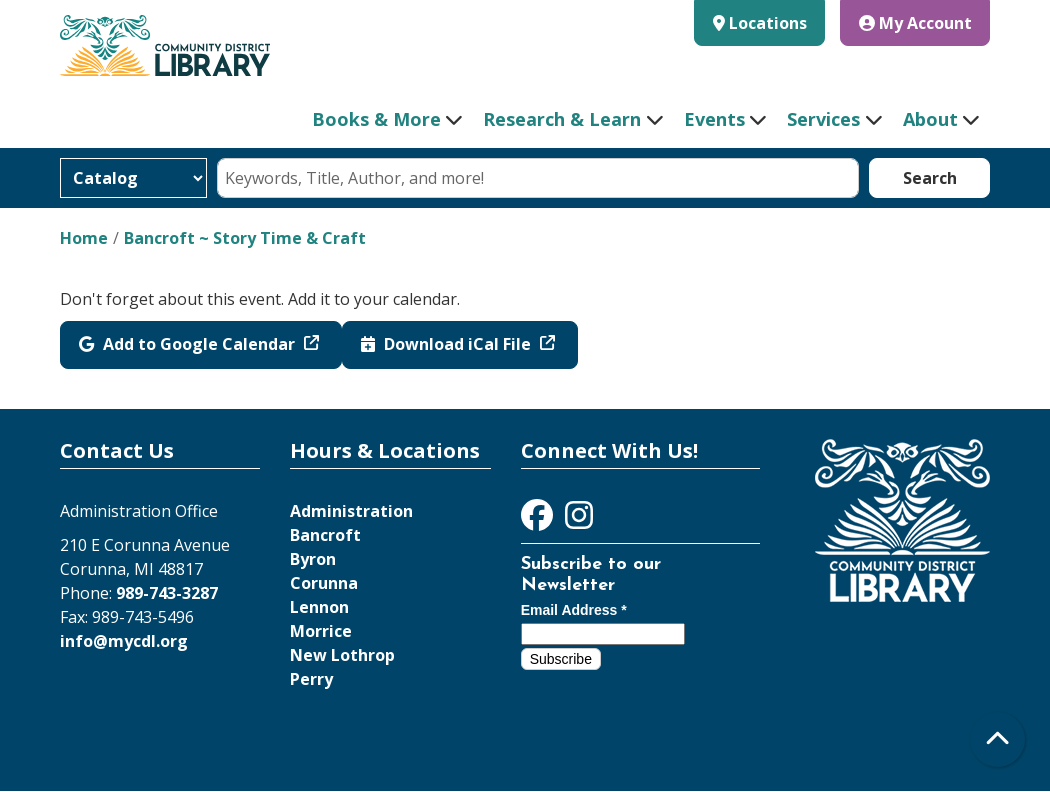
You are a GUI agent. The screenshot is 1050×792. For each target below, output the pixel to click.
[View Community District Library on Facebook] (539, 521)
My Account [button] (915, 23)
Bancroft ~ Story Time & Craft (245, 238)
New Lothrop (342, 655)
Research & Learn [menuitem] (562, 119)
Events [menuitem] (714, 119)
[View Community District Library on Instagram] (579, 521)
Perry (311, 679)
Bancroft (325, 535)
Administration (351, 511)
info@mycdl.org (124, 641)
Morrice (321, 631)
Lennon (319, 607)
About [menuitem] (930, 119)
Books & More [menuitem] (376, 119)
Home (84, 238)
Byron (313, 559)
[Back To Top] (997, 739)
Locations (768, 23)
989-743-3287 (167, 593)
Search (930, 178)
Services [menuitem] (823, 119)
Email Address (574, 610)
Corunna (324, 583)
